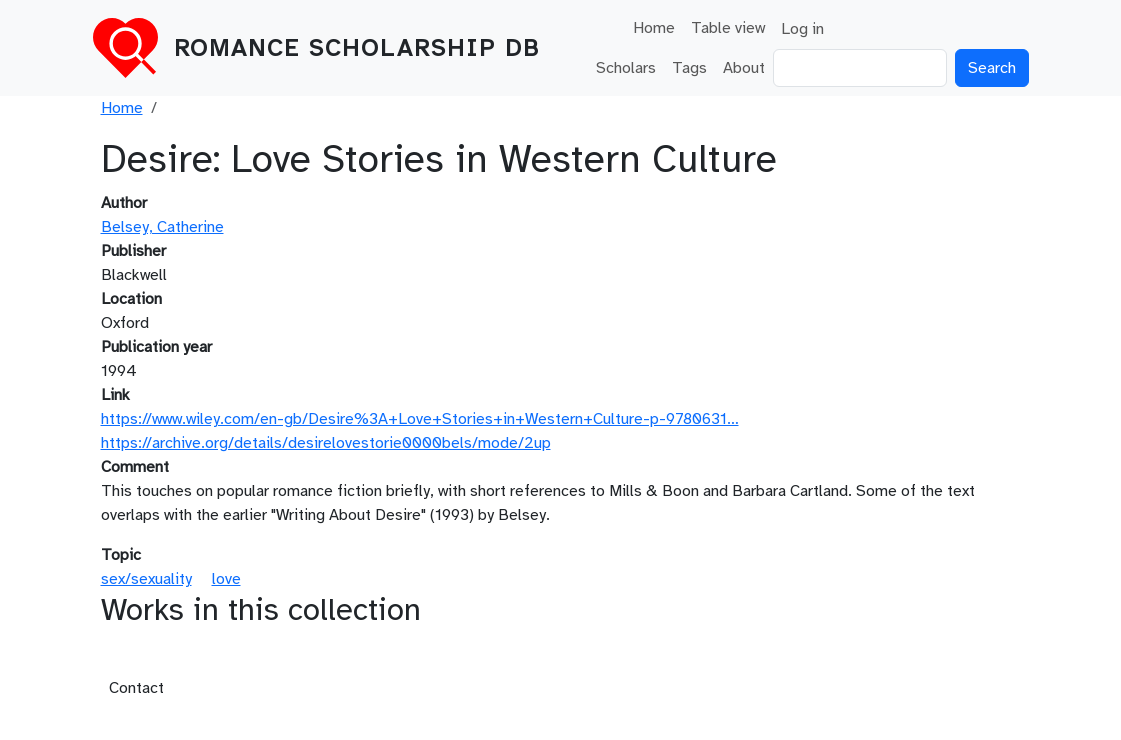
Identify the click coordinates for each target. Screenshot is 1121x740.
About (744, 68)
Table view (728, 28)
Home (654, 28)
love (226, 579)
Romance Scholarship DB (357, 48)
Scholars (626, 68)
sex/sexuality (146, 579)
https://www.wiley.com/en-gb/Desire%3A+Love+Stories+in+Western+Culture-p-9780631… (420, 419)
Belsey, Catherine (162, 227)
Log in (802, 29)
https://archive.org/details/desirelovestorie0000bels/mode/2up (326, 443)
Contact (136, 688)
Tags (689, 68)
